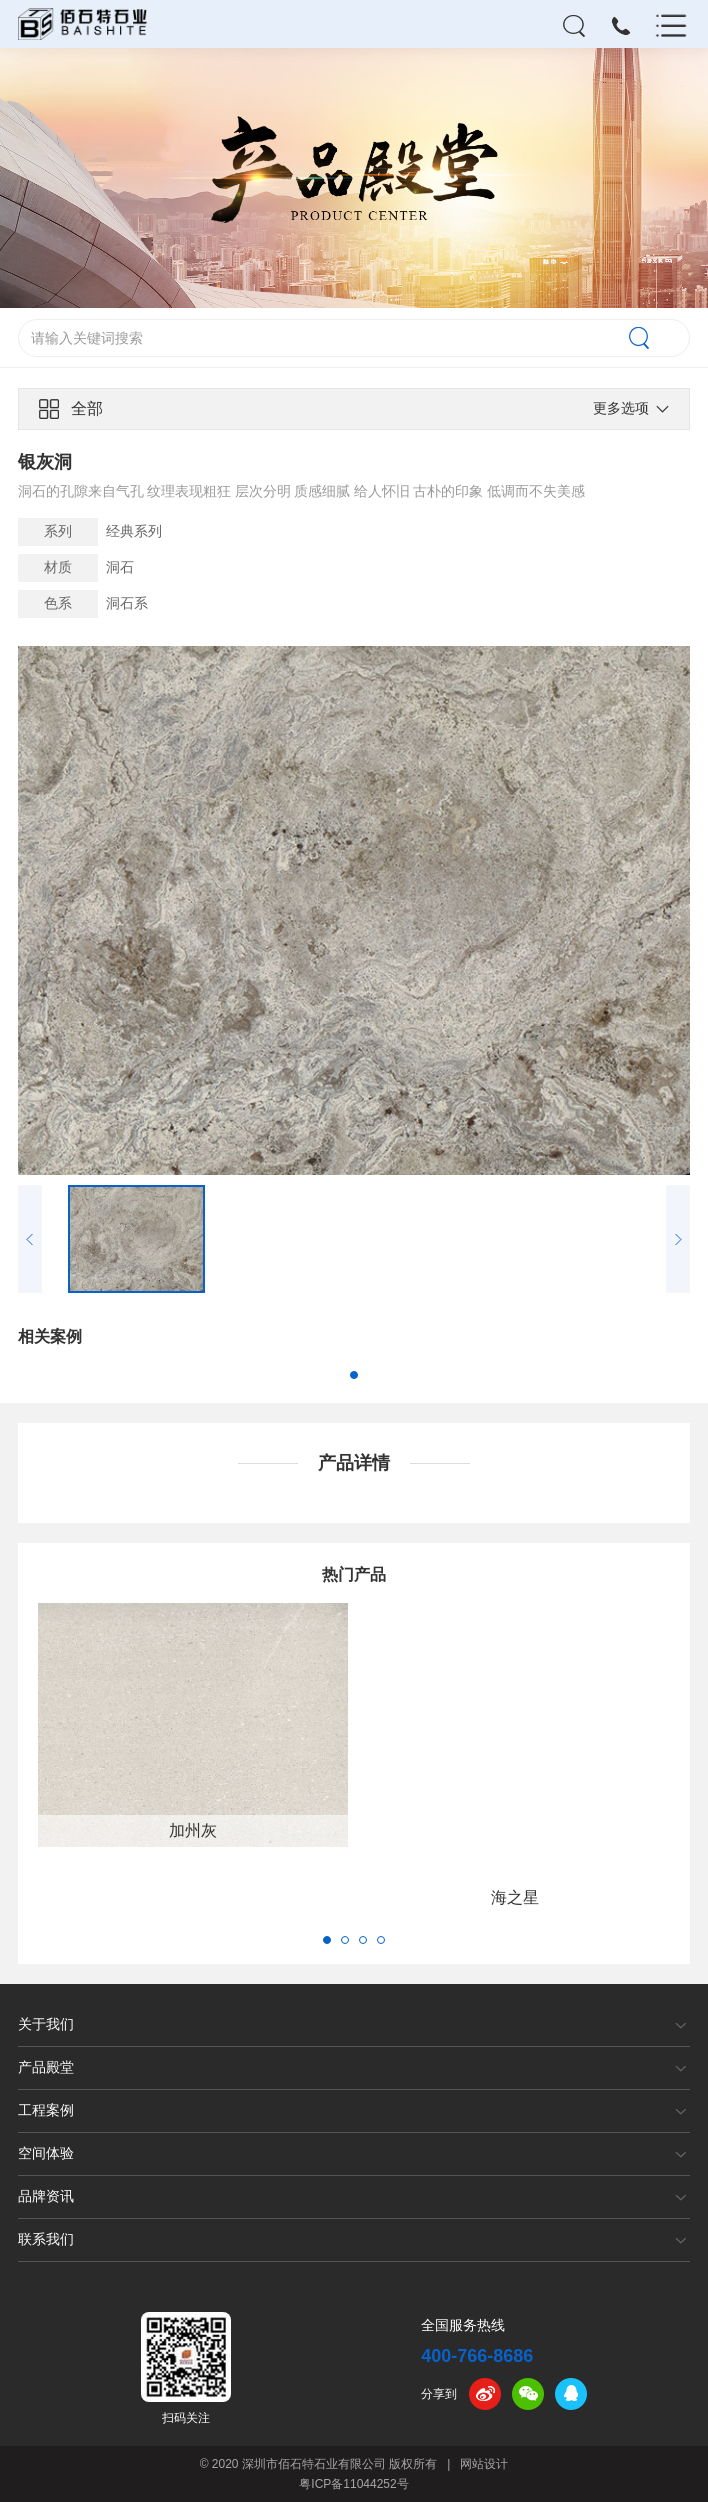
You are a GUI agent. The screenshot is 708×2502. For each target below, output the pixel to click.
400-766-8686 (477, 2356)
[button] (354, 1375)
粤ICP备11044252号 (353, 2484)
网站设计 (484, 2464)
